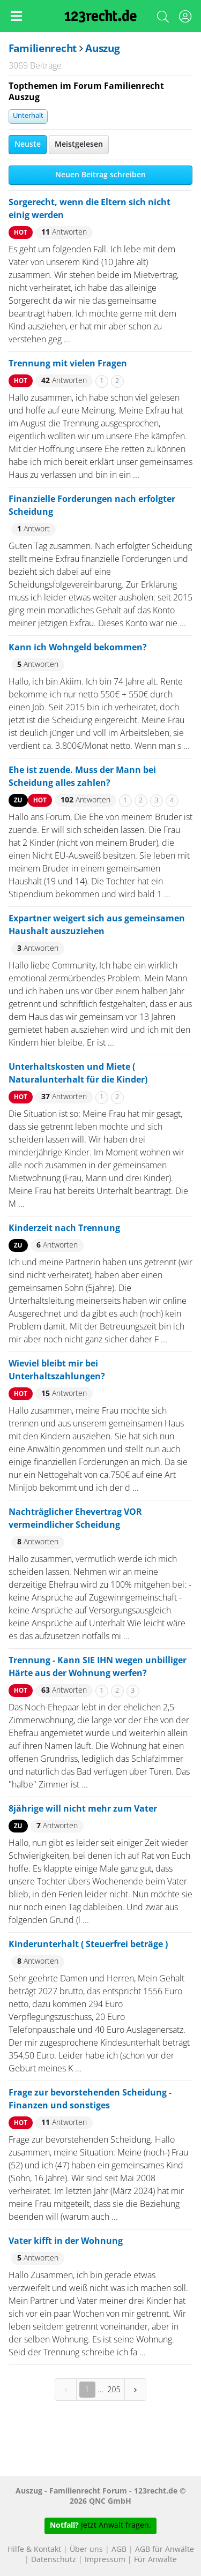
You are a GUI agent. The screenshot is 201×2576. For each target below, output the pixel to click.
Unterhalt (28, 115)
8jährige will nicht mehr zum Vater (83, 1809)
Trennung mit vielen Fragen (68, 363)
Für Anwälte (155, 2560)
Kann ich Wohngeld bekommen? (78, 647)
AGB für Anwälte (164, 2550)
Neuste (27, 144)
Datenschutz (53, 2560)
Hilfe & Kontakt (34, 2550)
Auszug (102, 49)
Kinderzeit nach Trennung (64, 1228)
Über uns (86, 2550)
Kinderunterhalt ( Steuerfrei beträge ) (88, 1944)
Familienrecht (43, 49)
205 (114, 2389)
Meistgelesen (79, 144)
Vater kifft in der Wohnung (66, 2241)
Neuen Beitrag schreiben (100, 175)
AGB (118, 2550)
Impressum (105, 2560)
